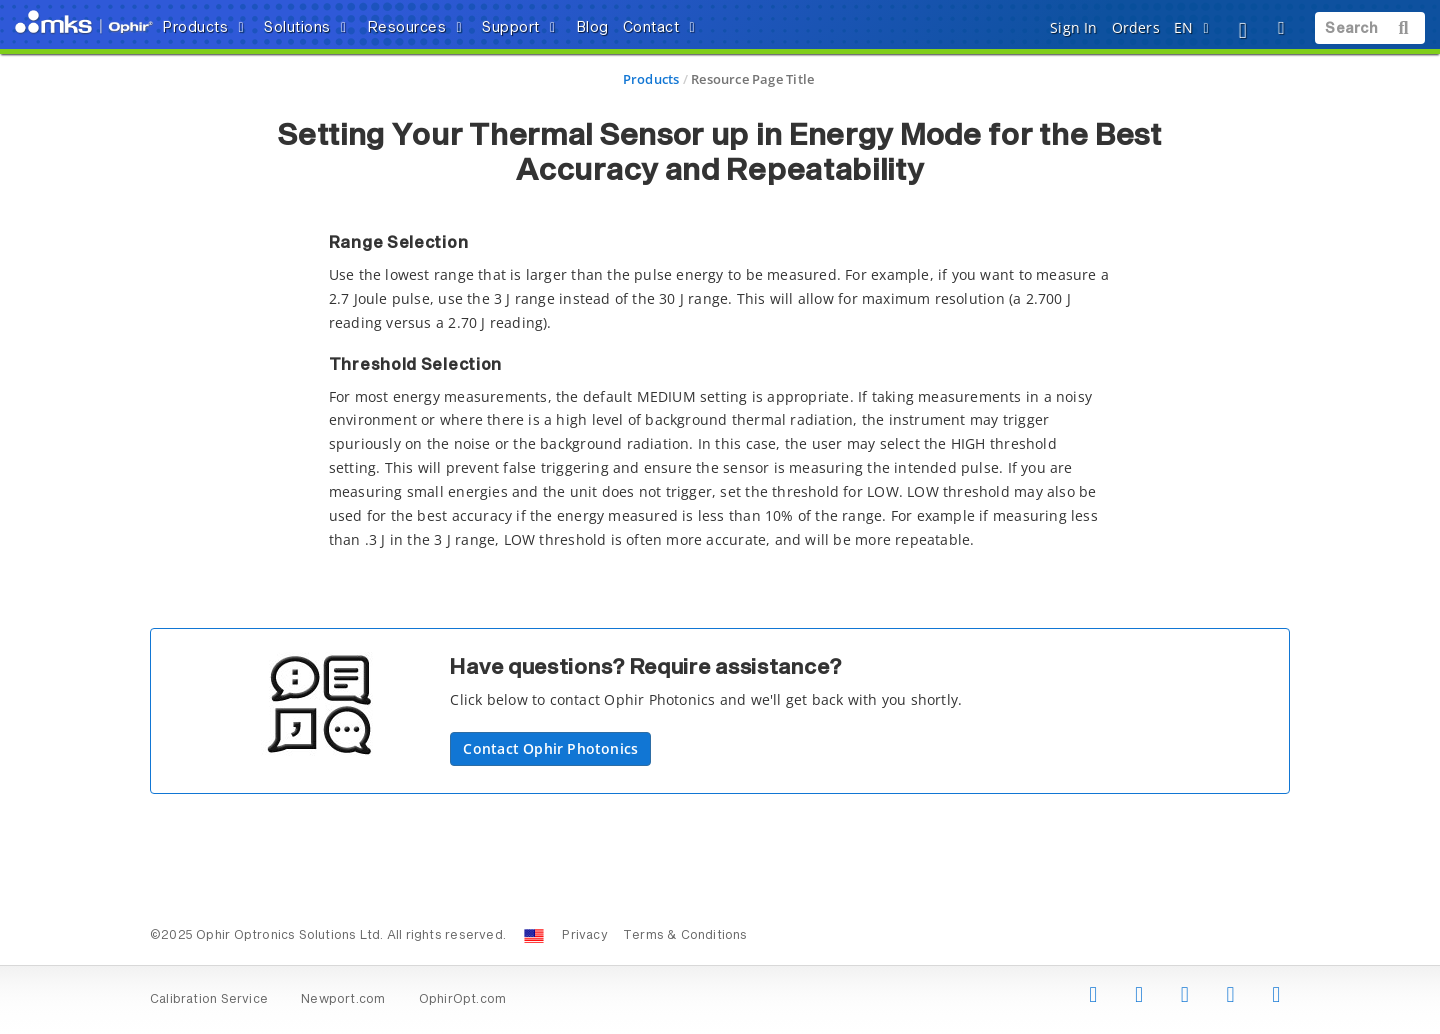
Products (651, 79)
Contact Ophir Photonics (550, 748)
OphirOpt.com (463, 1000)
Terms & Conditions (685, 936)
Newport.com (343, 1000)
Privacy (584, 936)
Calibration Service (209, 1000)
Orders (1136, 27)
